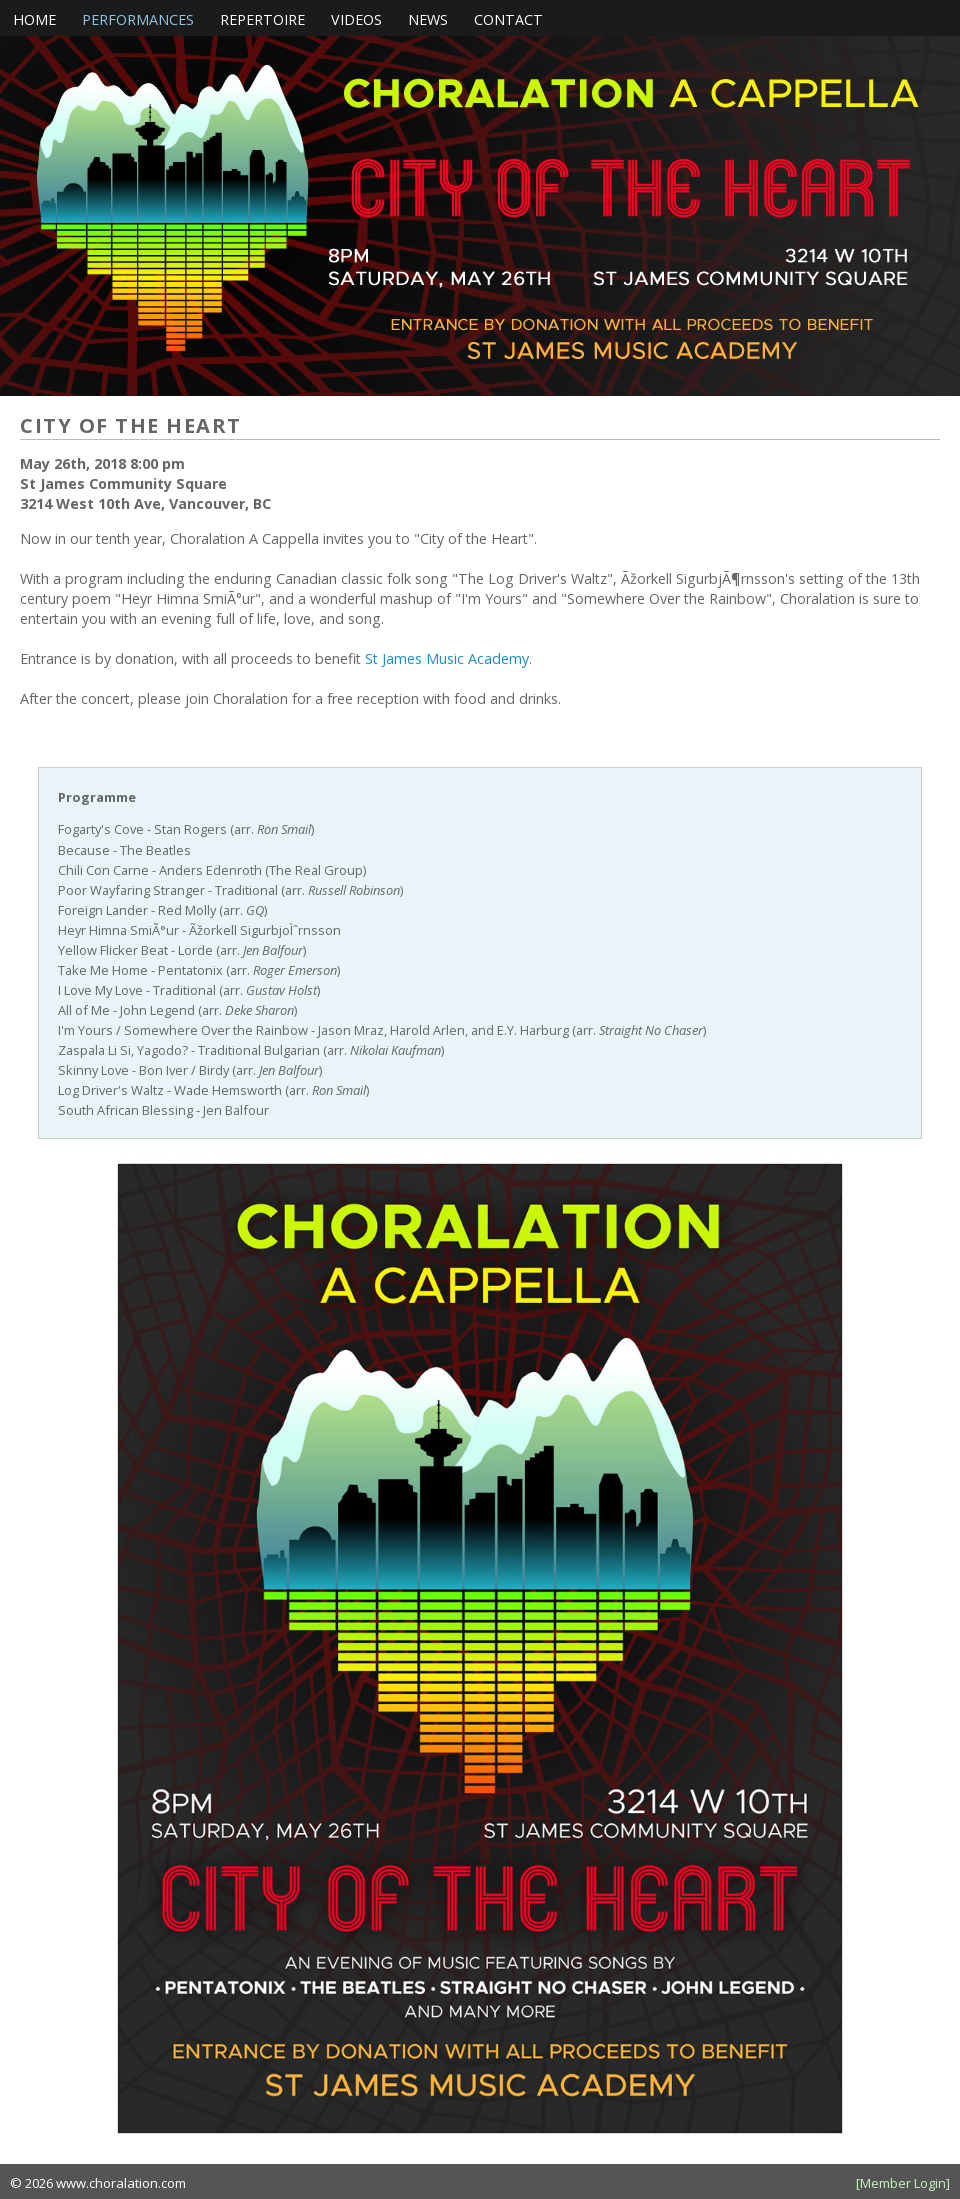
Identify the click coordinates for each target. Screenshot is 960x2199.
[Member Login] (903, 2183)
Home (34, 19)
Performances (138, 19)
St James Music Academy (447, 658)
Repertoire (262, 19)
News (428, 19)
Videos (356, 19)
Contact (508, 19)
